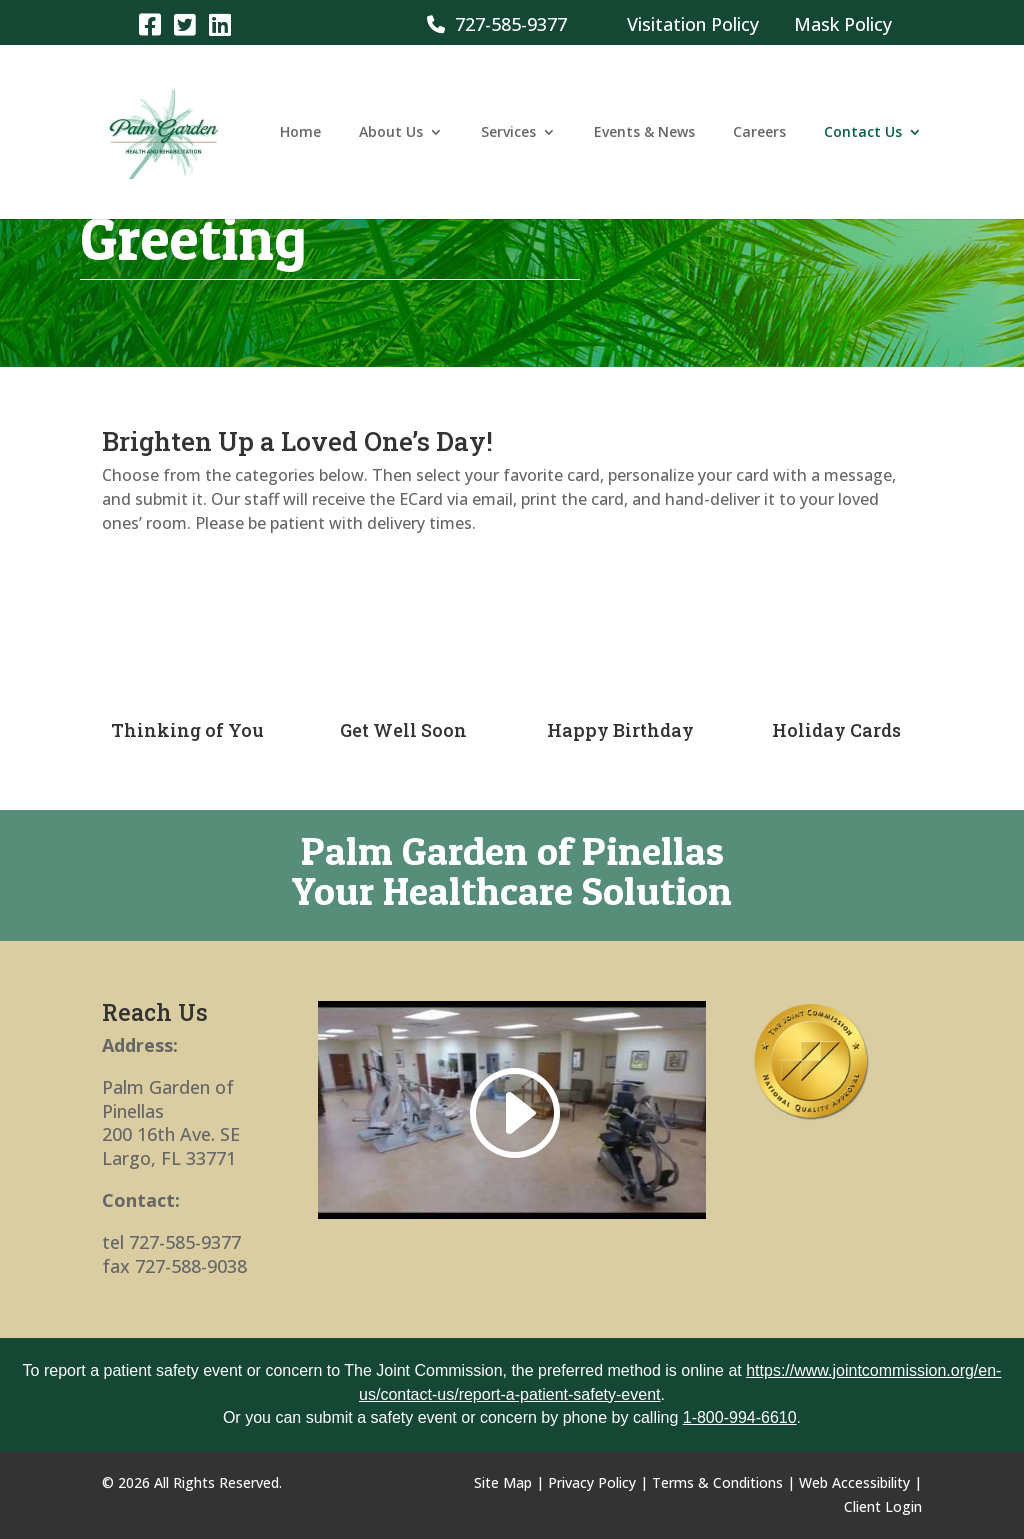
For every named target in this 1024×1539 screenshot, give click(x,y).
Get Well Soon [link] (403, 730)
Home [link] (300, 133)
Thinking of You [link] (187, 730)
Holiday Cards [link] (836, 730)
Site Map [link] (503, 1482)
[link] (149, 23)
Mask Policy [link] (843, 24)
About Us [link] (391, 133)
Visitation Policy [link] (693, 24)
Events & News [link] (644, 133)
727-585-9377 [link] (497, 24)
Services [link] (508, 133)
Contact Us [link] (863, 133)
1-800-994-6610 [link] (740, 1417)
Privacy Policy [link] (592, 1482)
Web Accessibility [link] (854, 1482)
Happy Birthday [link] (620, 730)
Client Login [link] (883, 1506)
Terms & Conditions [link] (717, 1482)
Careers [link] (759, 133)
